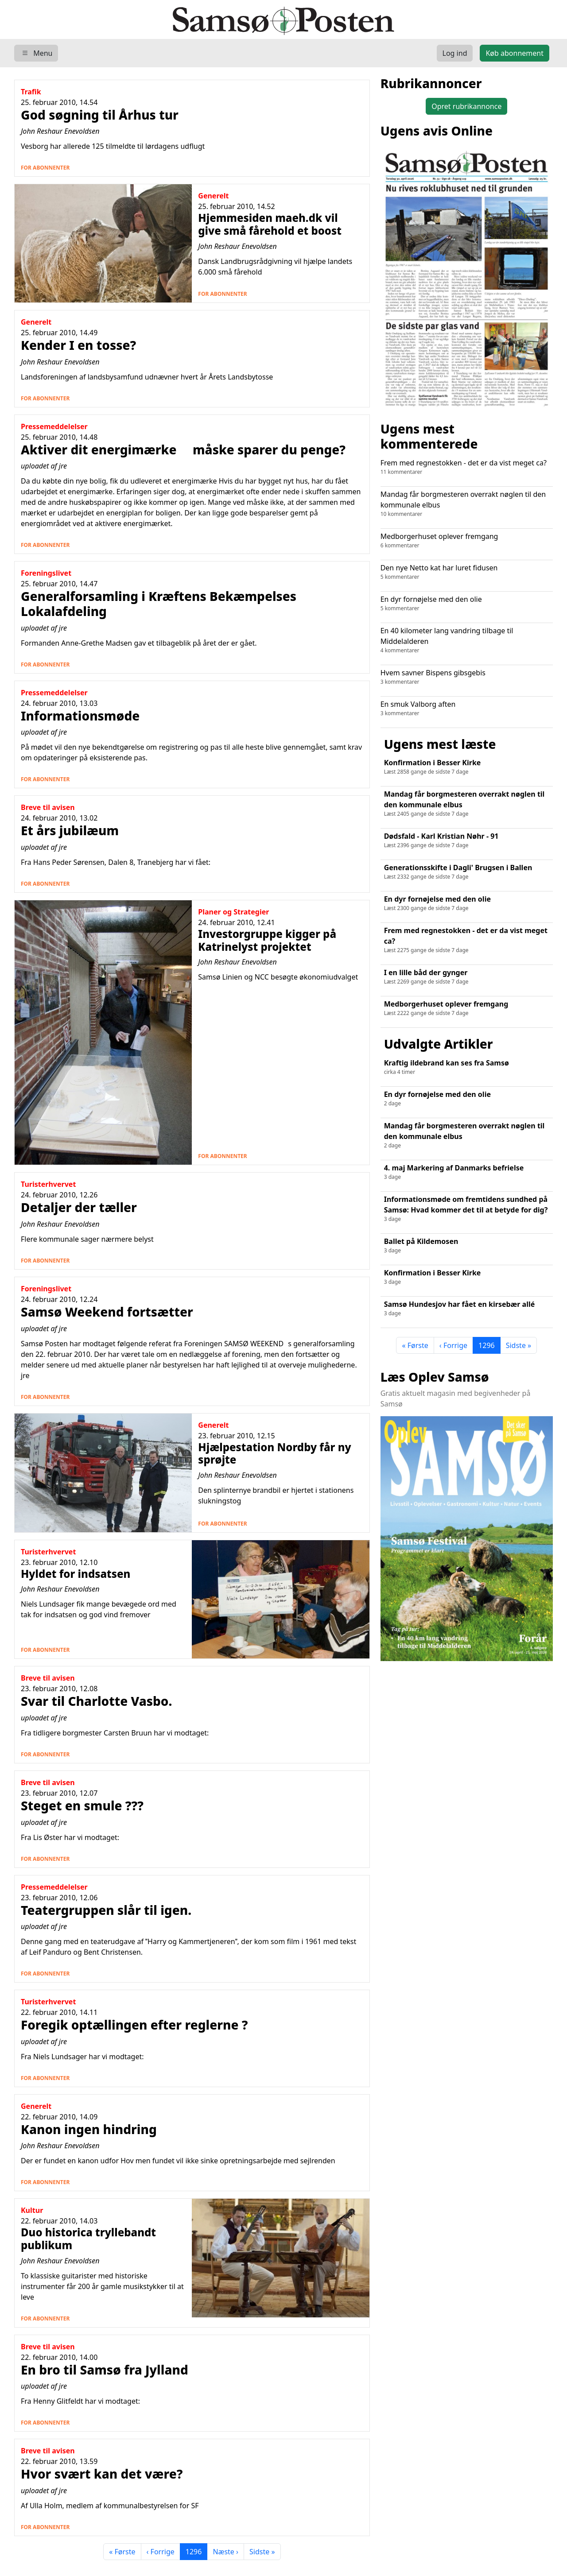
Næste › (225, 2552)
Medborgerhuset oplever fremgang (467, 540)
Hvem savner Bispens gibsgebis (467, 677)
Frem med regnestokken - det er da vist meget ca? (467, 467)
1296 (194, 2552)
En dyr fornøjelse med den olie (467, 603)
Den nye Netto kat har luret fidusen (467, 572)
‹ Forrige (161, 2552)
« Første (122, 2552)
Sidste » (262, 2552)
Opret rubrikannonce (466, 106)
